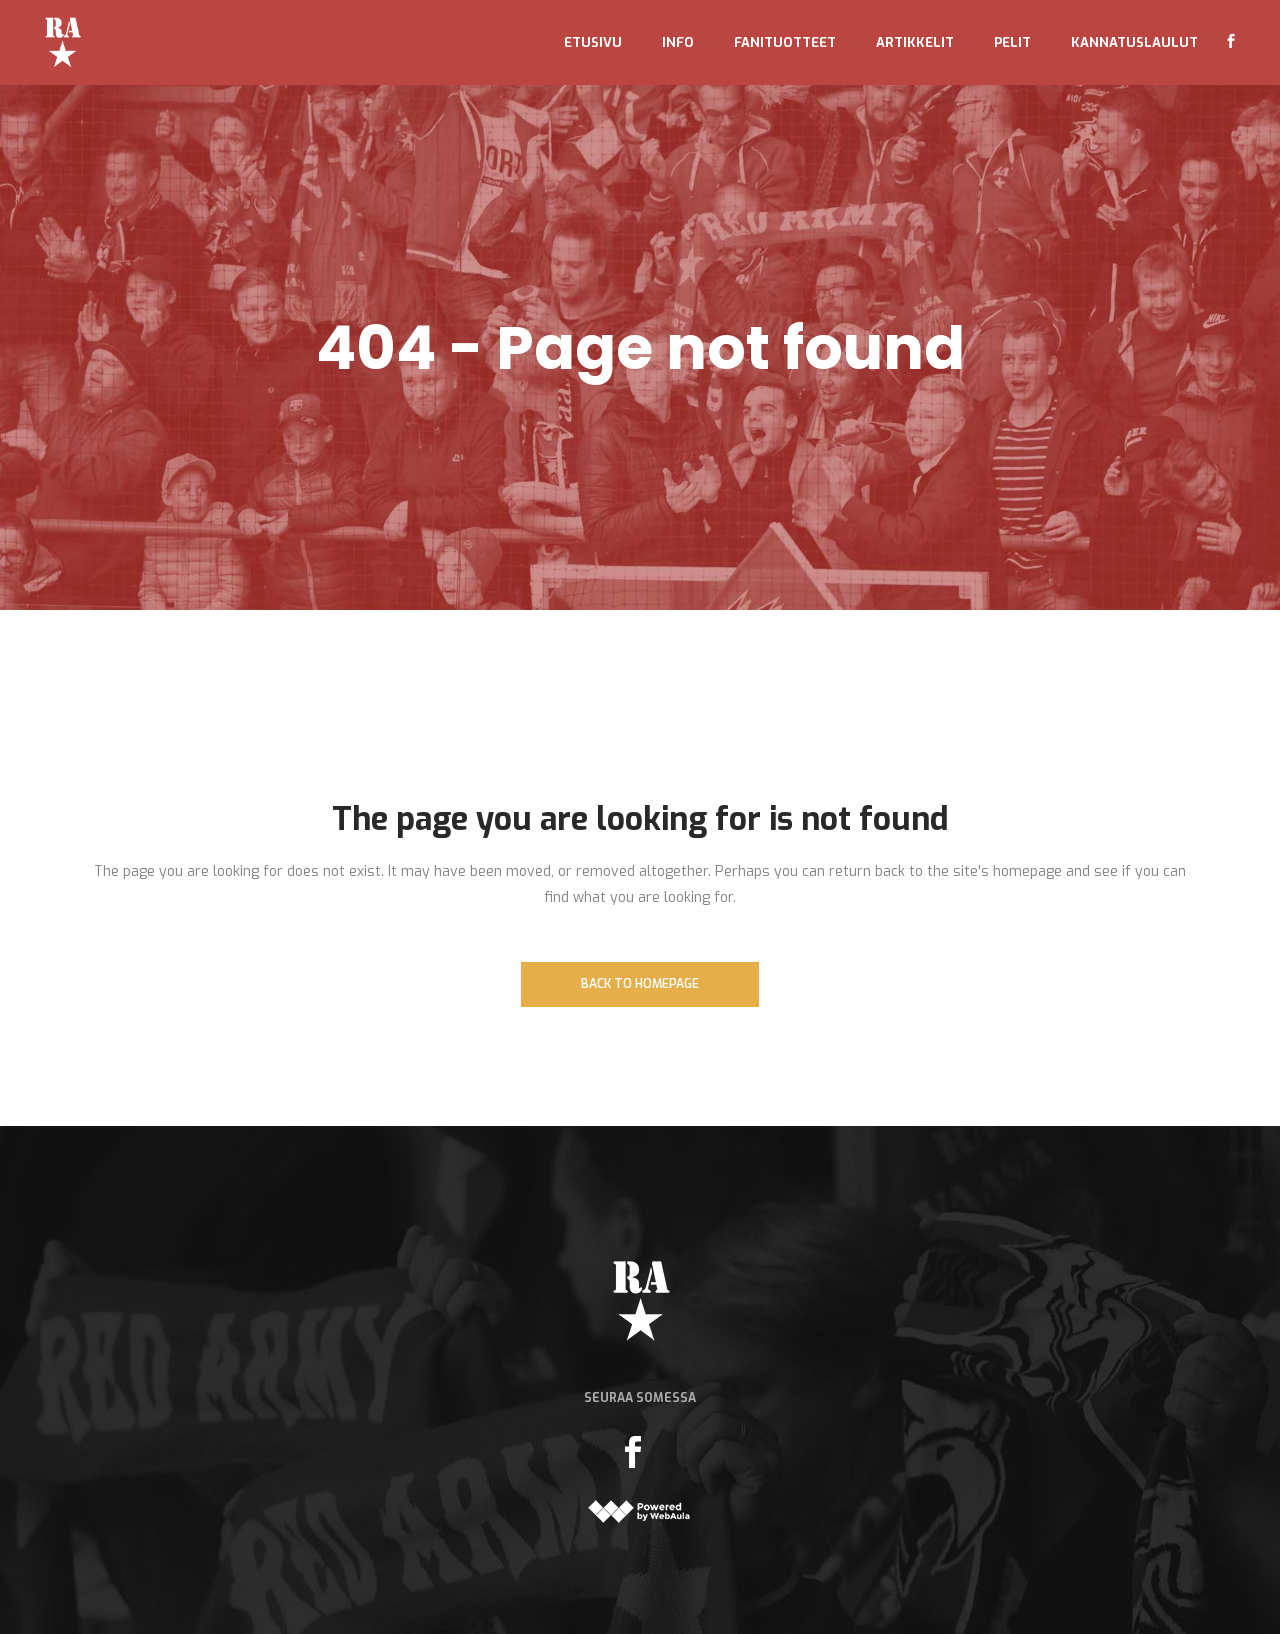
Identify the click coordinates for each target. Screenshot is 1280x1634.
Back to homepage (640, 984)
